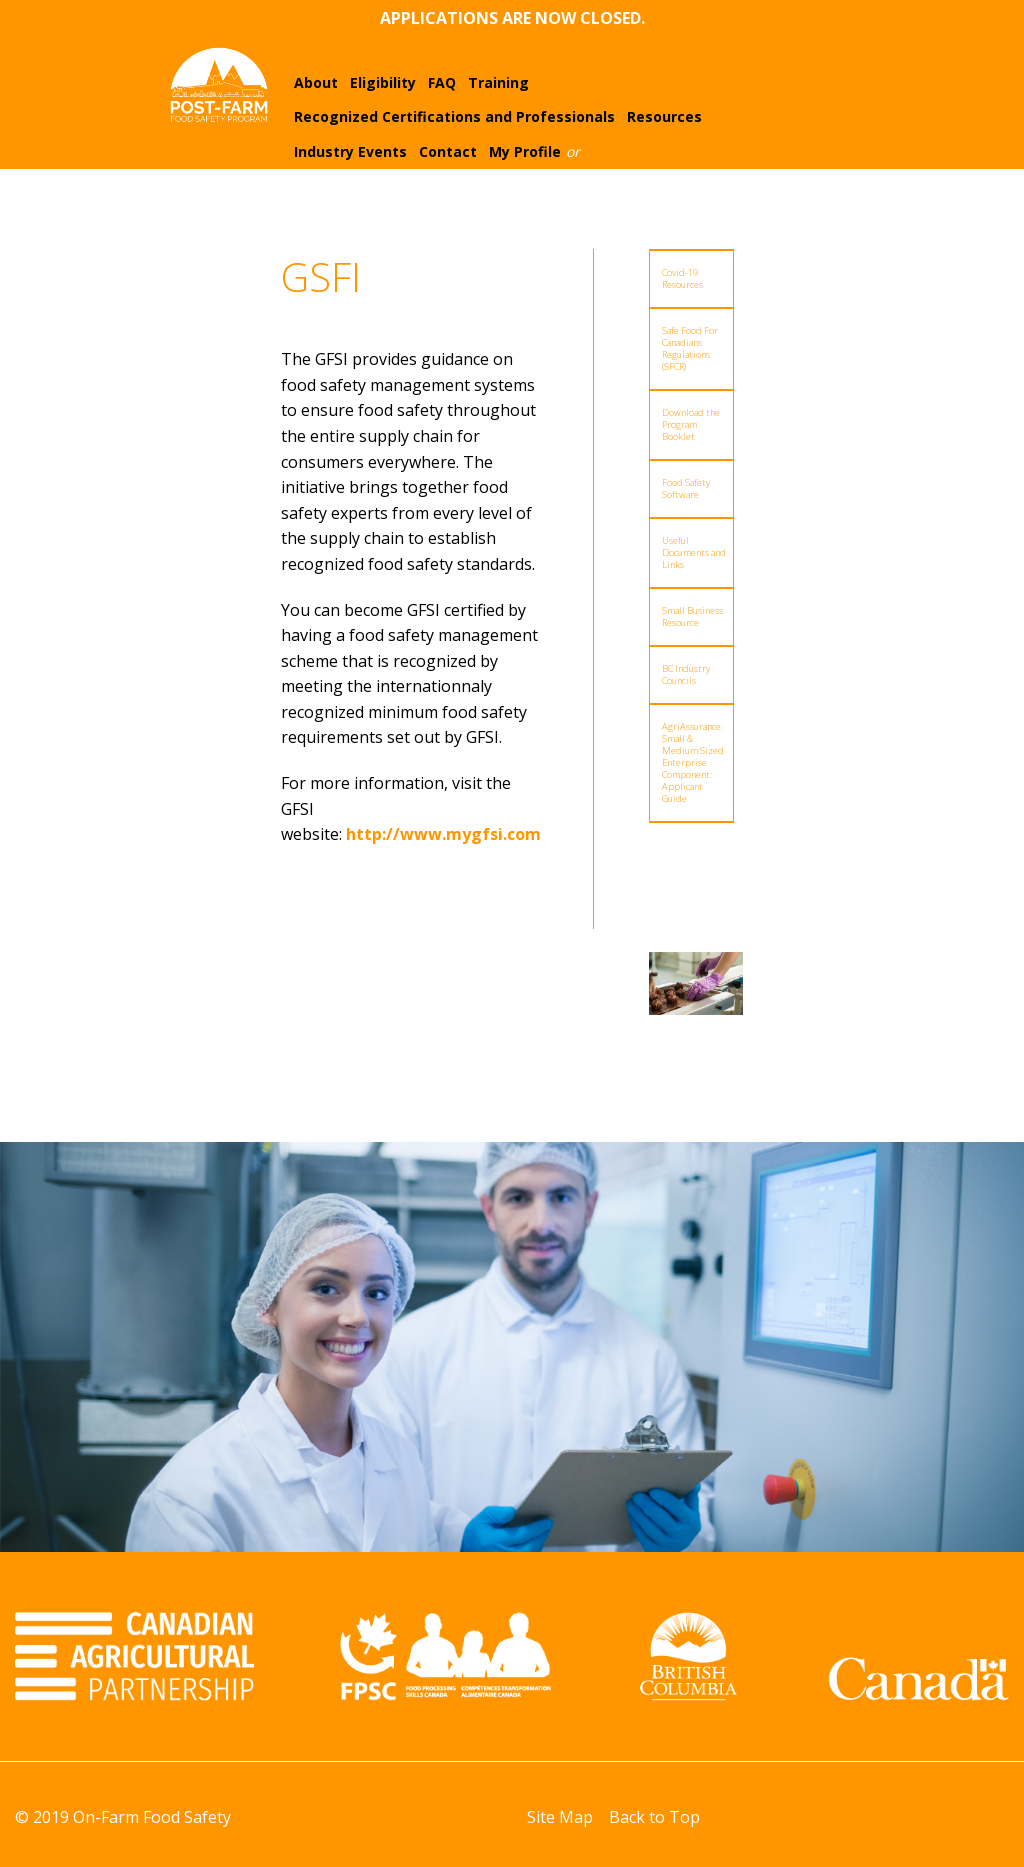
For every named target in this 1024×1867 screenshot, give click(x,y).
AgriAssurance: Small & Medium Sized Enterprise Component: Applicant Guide (693, 762)
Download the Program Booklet (691, 424)
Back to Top (654, 1817)
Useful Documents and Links (694, 552)
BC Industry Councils (686, 674)
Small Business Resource (692, 616)
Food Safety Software (686, 488)
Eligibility (383, 82)
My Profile (525, 151)
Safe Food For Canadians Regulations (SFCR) (690, 348)
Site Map (560, 1817)
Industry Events (350, 151)
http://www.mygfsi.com (443, 834)
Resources (664, 116)
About (316, 82)
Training (498, 82)
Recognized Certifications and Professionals (454, 116)
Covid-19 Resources (682, 278)
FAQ (442, 82)
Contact (448, 151)
